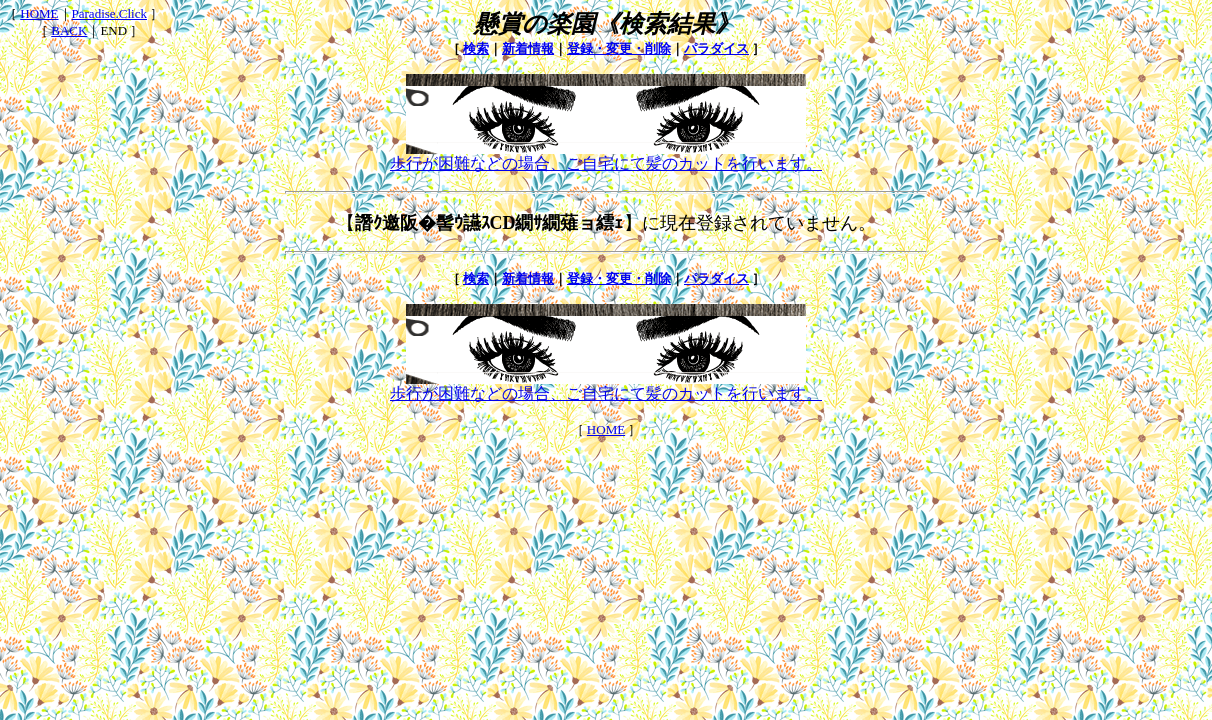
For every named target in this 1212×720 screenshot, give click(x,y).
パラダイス (716, 48)
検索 (476, 48)
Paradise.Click (109, 13)
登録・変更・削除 (619, 48)
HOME (39, 13)
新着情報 (528, 48)
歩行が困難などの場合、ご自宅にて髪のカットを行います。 (606, 156)
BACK (69, 30)
